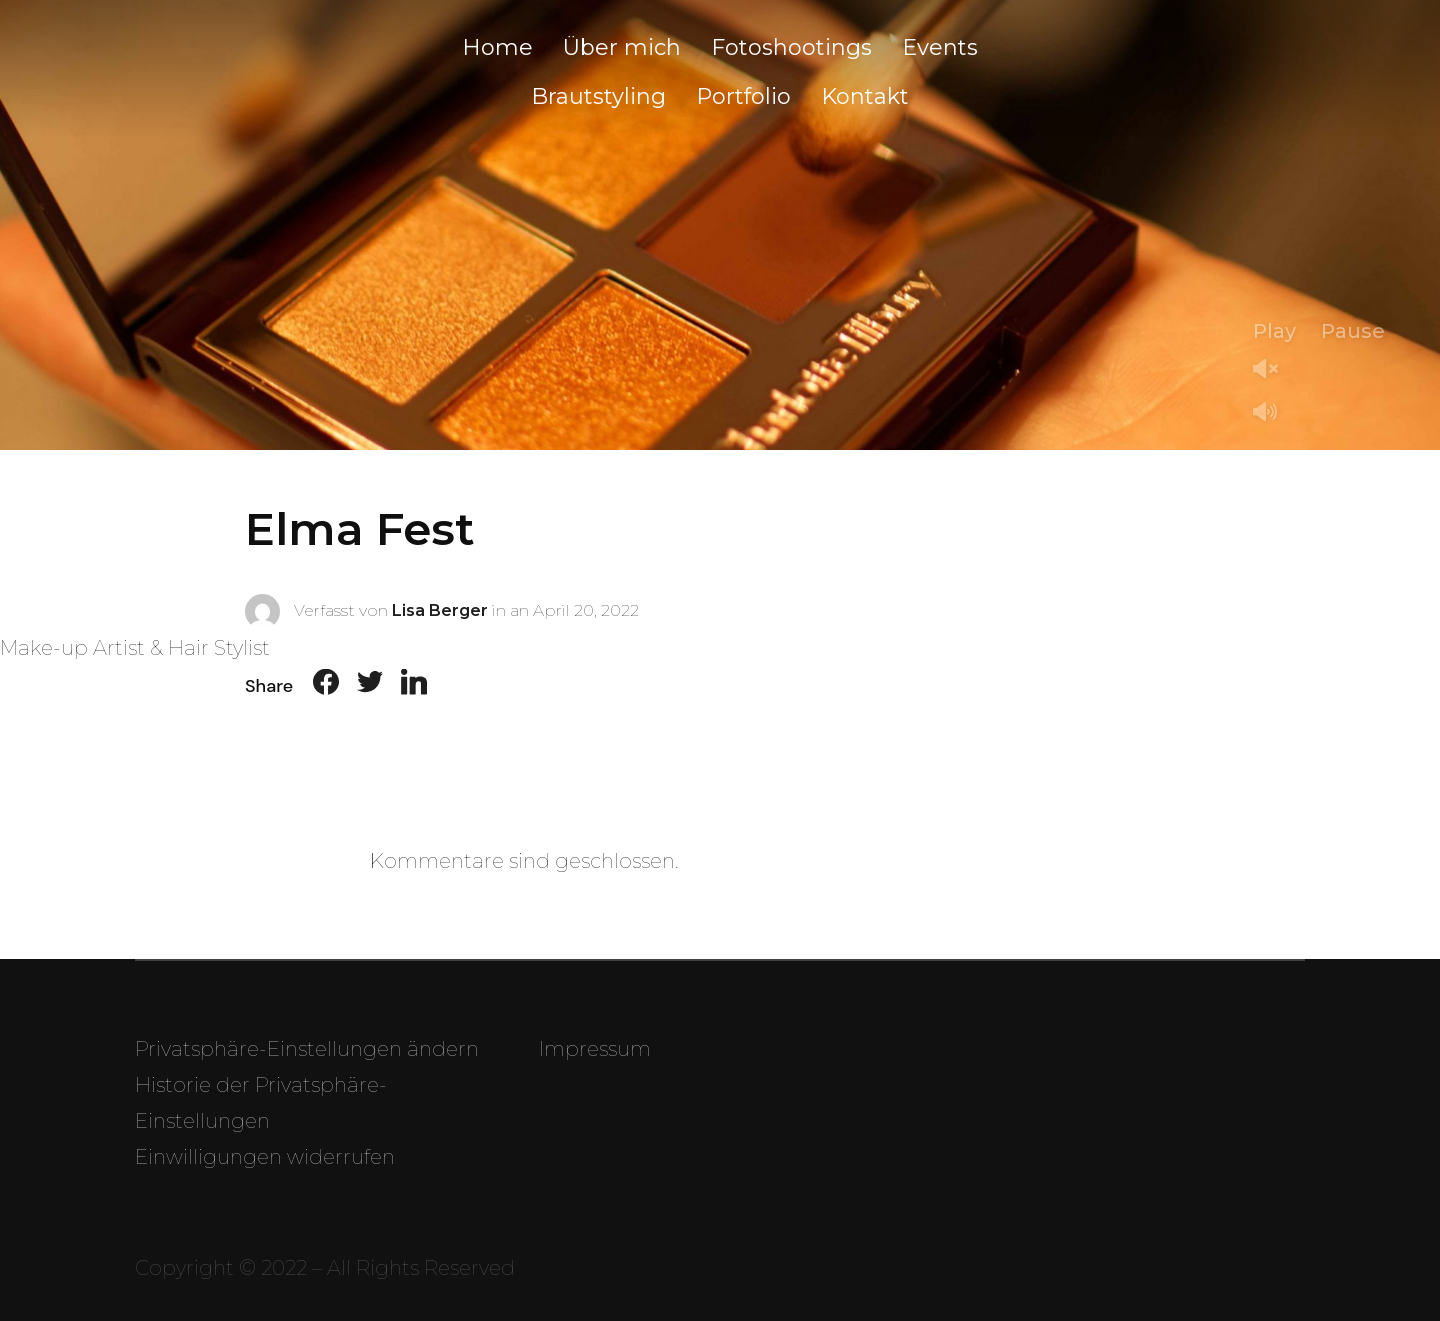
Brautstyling (598, 96)
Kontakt (865, 96)
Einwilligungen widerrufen (265, 1157)
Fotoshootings (791, 47)
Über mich (622, 47)
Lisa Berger (440, 609)
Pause (1353, 331)
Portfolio (743, 96)
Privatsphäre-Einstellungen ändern (307, 1049)
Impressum (595, 1049)
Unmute (1273, 370)
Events (940, 47)
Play (1274, 331)
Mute (1273, 413)
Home (497, 47)
